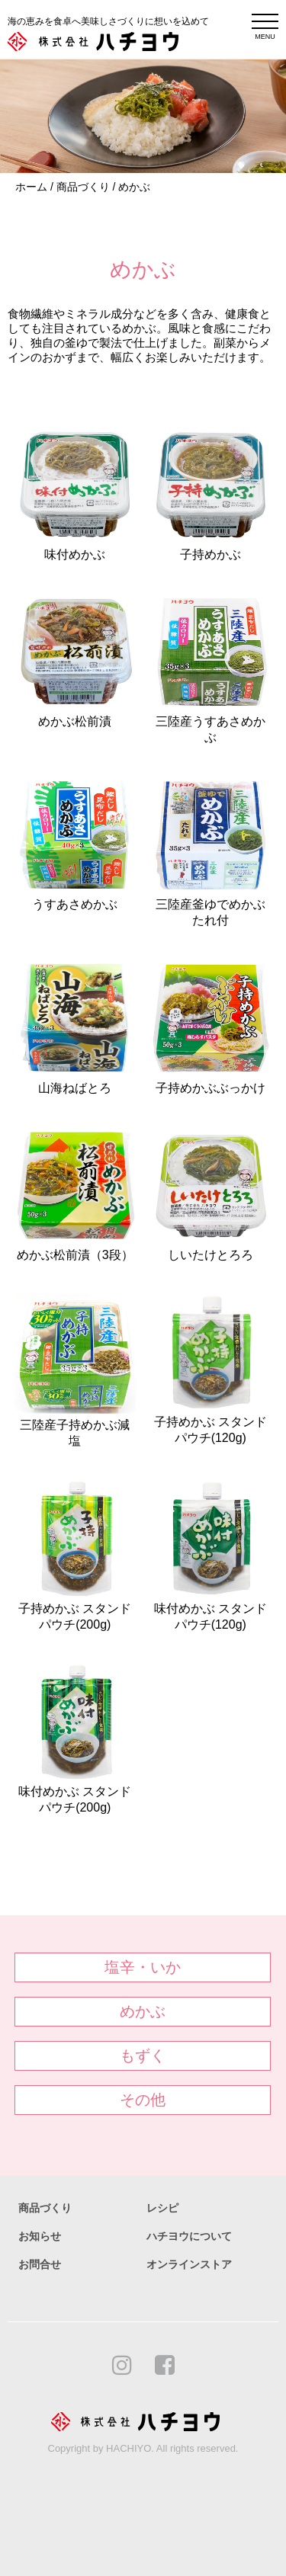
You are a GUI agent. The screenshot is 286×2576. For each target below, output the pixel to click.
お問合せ (39, 2264)
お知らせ (39, 2236)
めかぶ (134, 187)
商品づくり (83, 187)
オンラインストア (189, 2264)
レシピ (162, 2208)
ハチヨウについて (189, 2236)
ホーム (31, 187)
